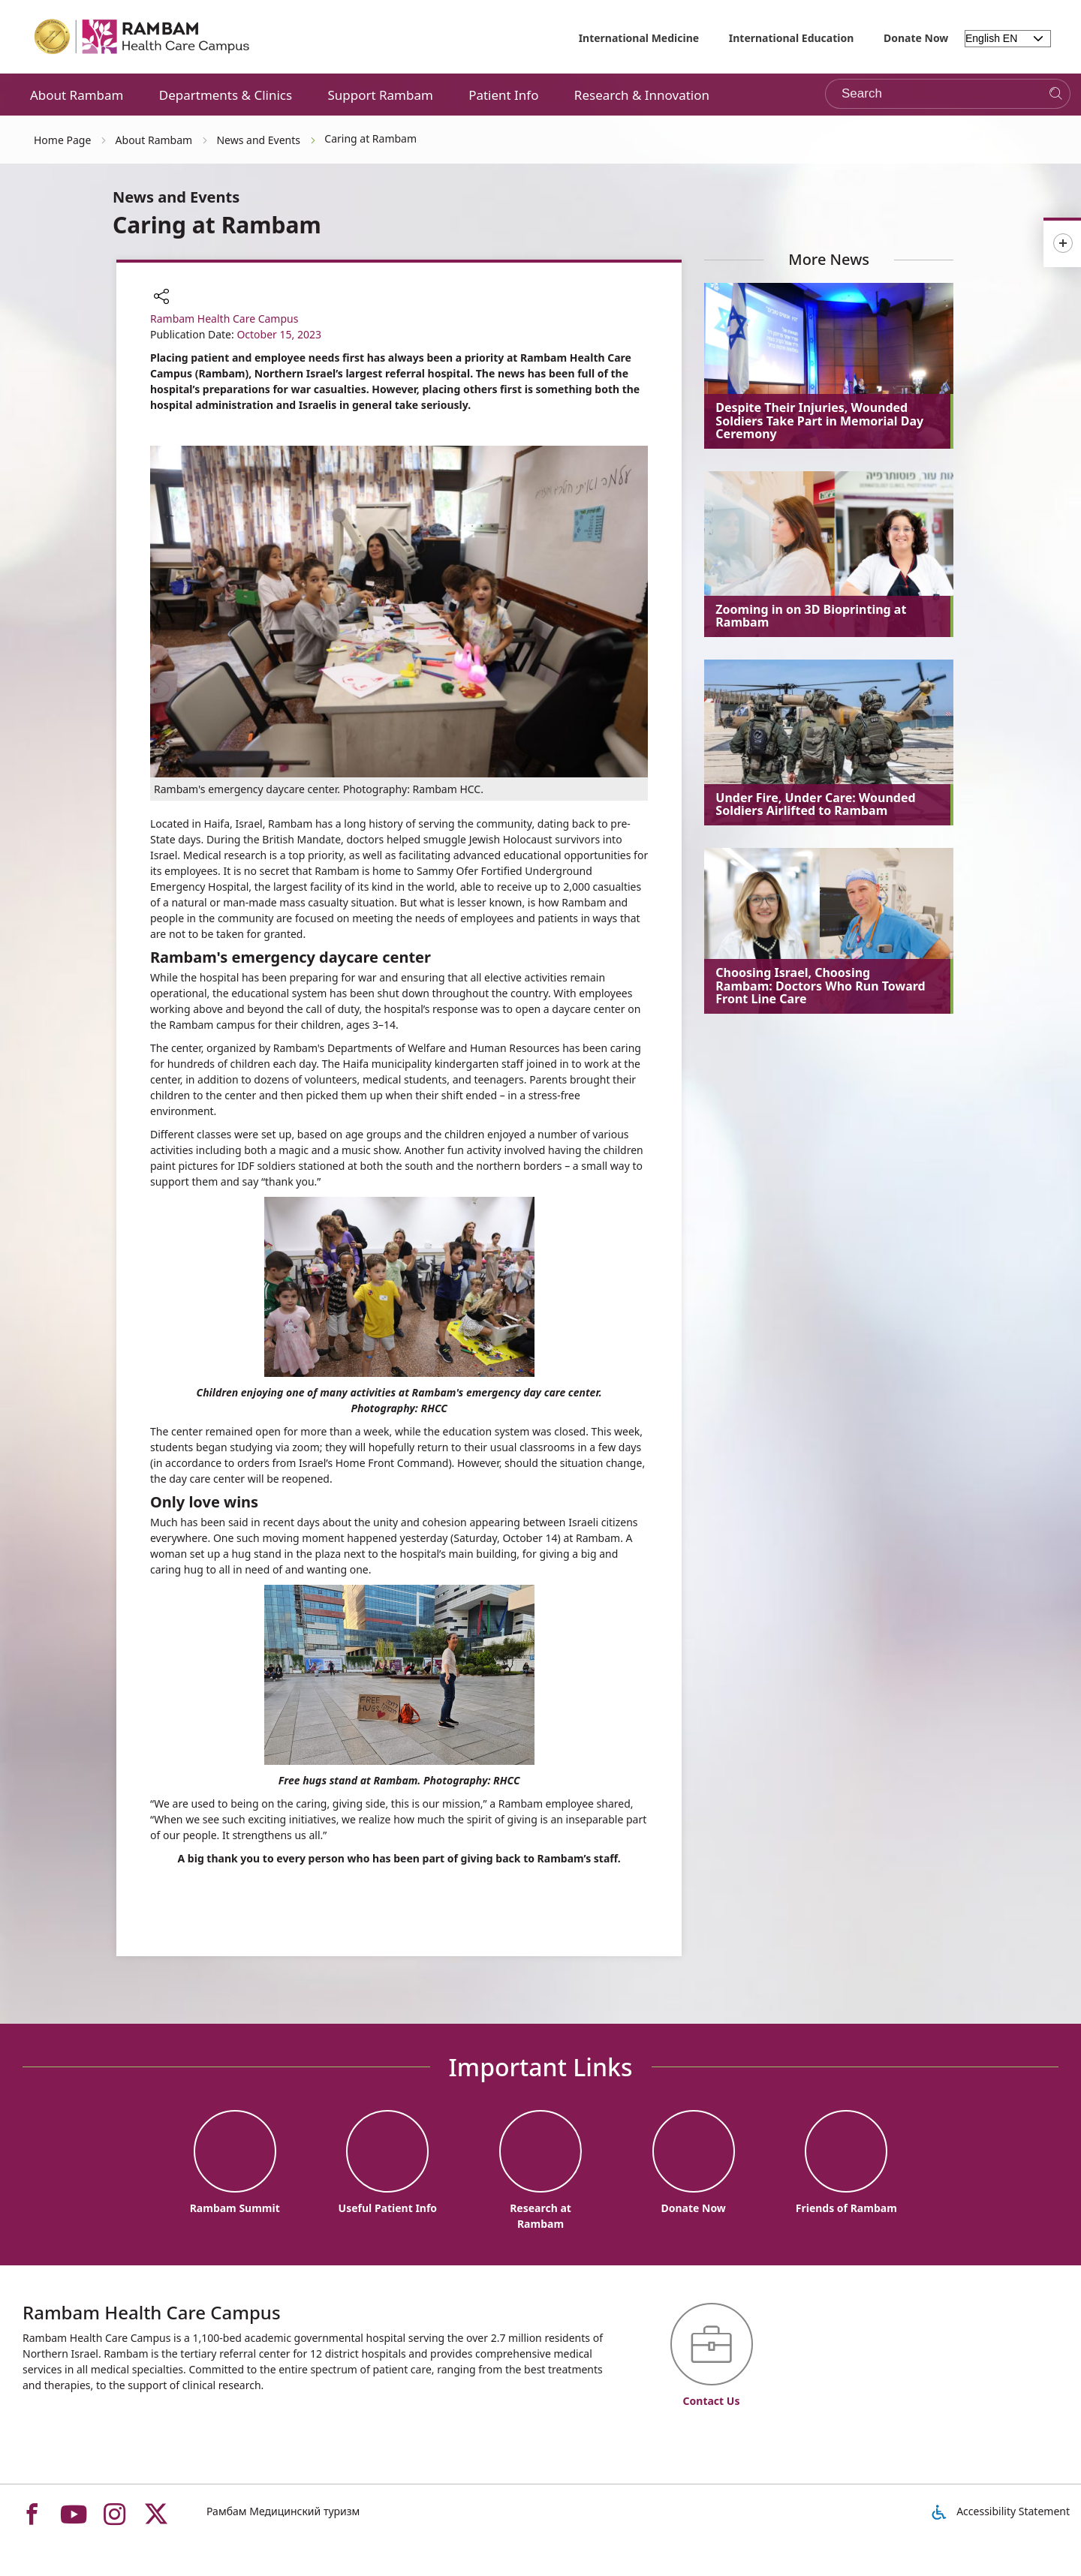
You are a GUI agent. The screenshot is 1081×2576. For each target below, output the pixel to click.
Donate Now (916, 38)
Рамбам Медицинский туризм (283, 2511)
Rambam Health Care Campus (224, 318)
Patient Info (503, 95)
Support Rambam (379, 95)
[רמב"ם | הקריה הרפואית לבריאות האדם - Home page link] (142, 37)
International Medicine (639, 38)
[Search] (1056, 94)
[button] (161, 298)
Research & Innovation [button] (641, 95)
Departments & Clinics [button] (225, 95)
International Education (791, 38)
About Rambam (76, 95)
